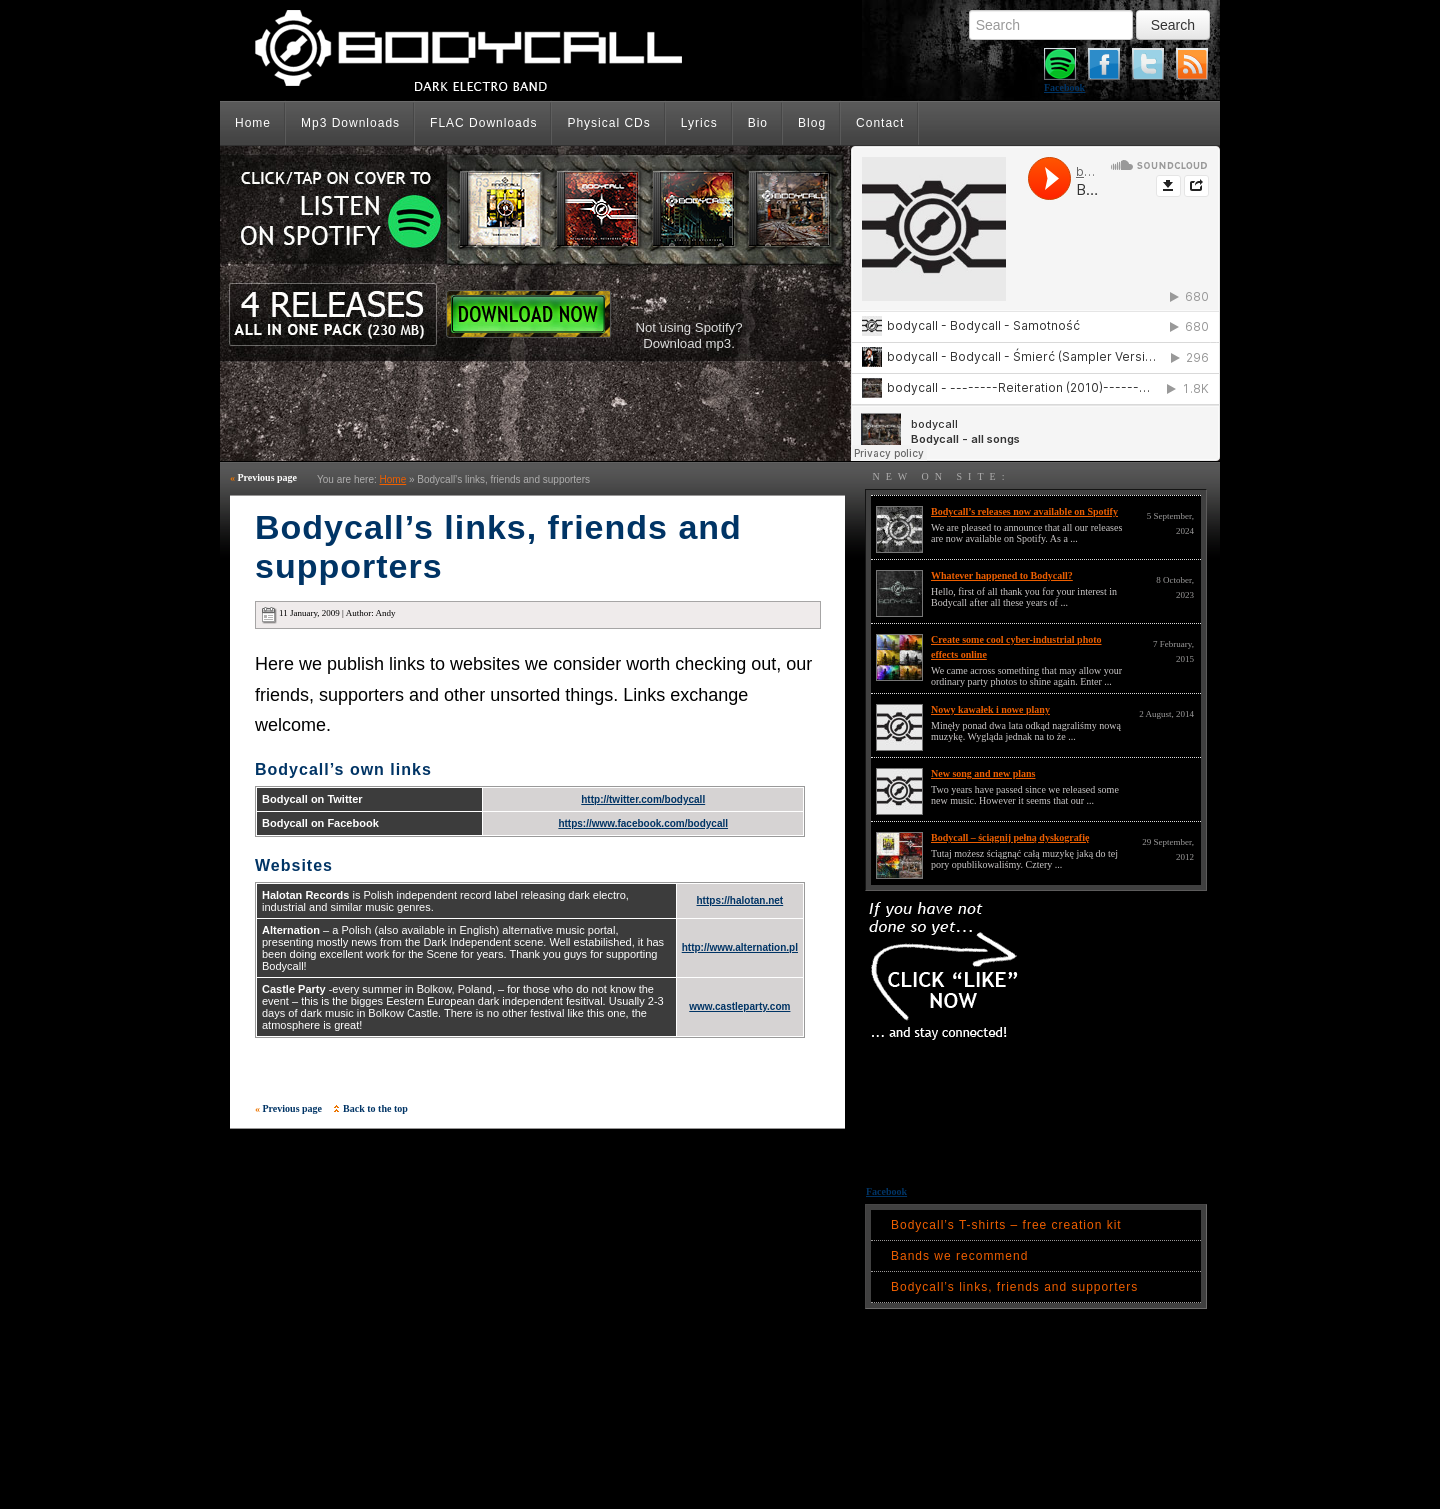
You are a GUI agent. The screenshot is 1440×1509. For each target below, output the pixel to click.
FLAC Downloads (483, 123)
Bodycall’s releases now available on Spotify (1024, 511)
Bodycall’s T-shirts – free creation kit (1006, 1225)
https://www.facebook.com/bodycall (643, 823)
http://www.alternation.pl (740, 947)
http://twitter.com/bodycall (643, 799)
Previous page (263, 477)
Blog (812, 123)
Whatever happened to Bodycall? (1002, 575)
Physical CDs (608, 123)
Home (253, 123)
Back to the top (371, 1108)
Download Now (528, 314)
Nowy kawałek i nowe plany (990, 709)
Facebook (1064, 87)
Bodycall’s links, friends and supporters (1014, 1287)
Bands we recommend (959, 1256)
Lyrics (699, 123)
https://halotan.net (740, 900)
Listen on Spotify (501, 209)
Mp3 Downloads (350, 123)
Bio (758, 123)
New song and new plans (983, 773)
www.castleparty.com (739, 1006)
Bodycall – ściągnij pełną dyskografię (1010, 837)
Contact (880, 123)
